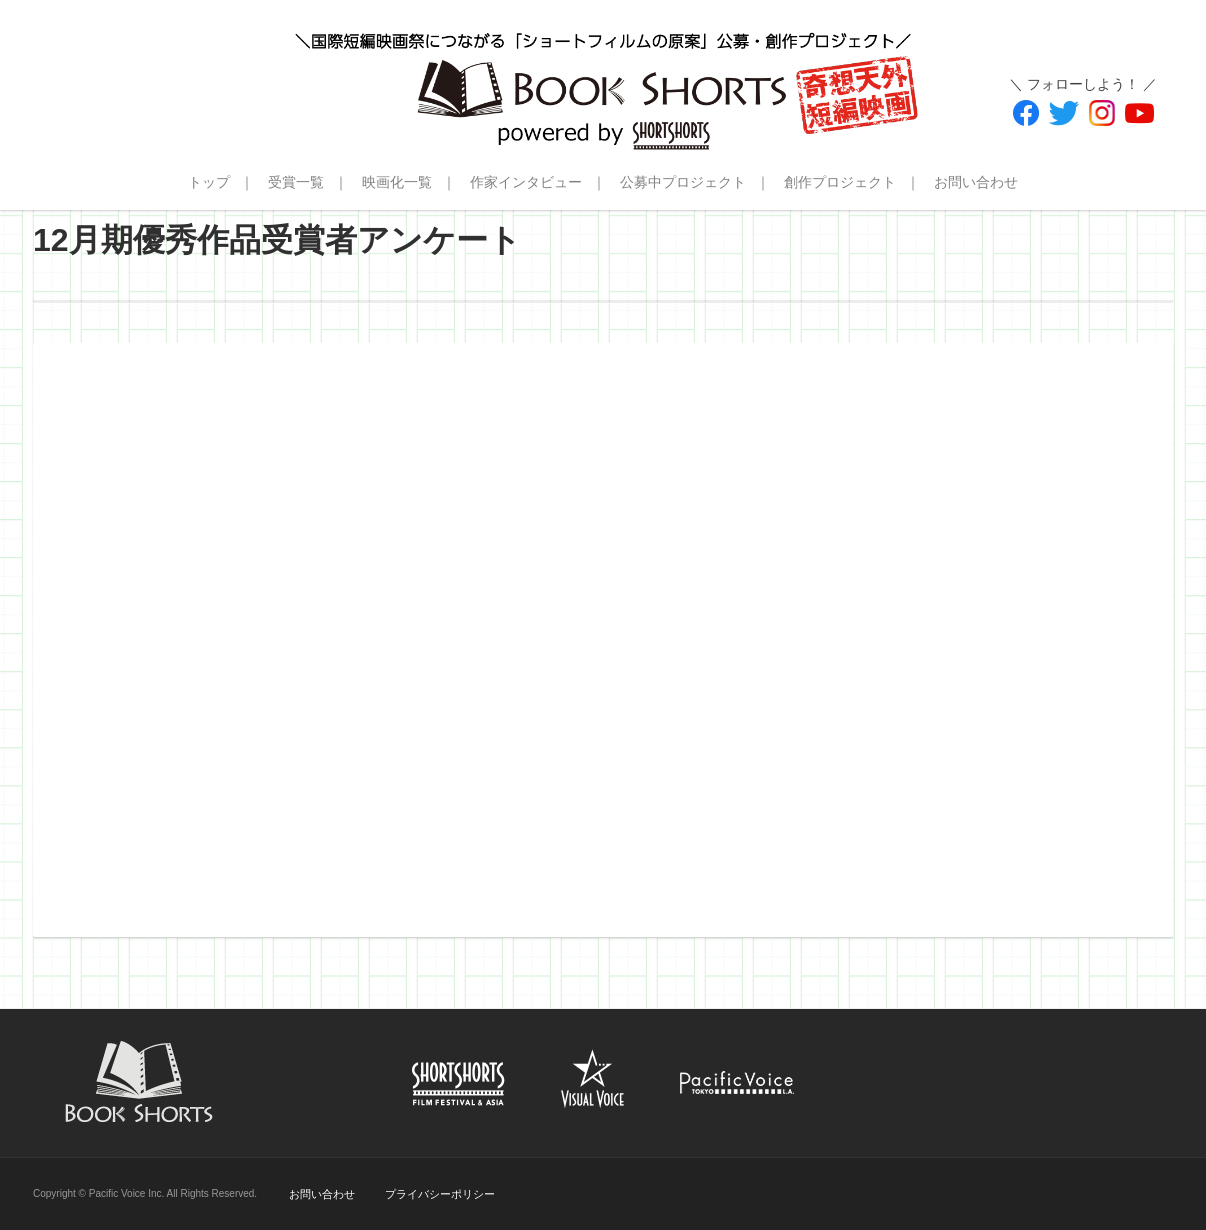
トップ (209, 182)
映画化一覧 (397, 182)
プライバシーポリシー (440, 1194)
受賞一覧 (296, 182)
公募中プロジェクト (683, 182)
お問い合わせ (976, 182)
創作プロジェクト (840, 182)
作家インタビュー (526, 182)
